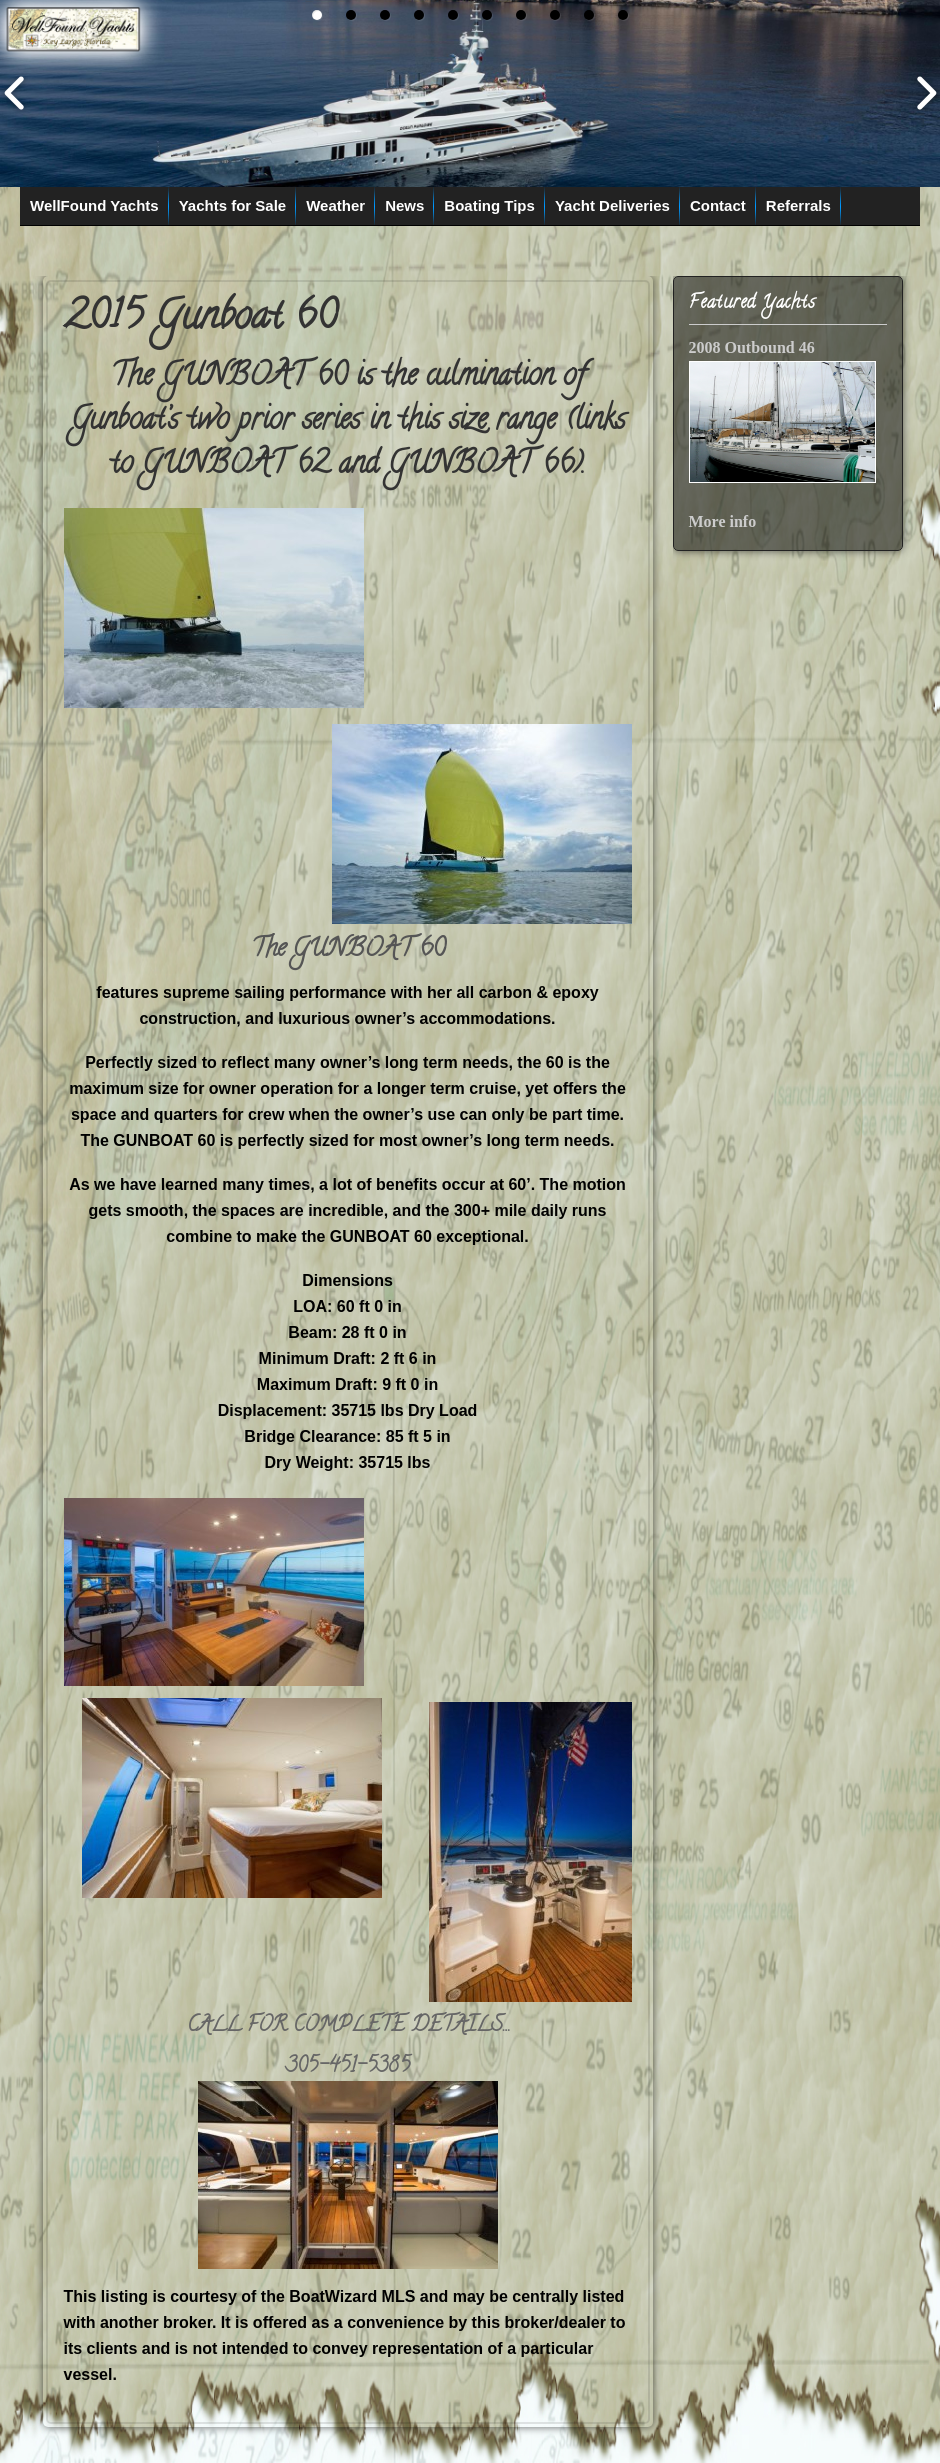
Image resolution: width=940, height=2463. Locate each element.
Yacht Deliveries (612, 205)
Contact (718, 205)
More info (723, 521)
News (404, 205)
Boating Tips (489, 205)
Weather (335, 205)
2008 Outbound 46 (752, 347)
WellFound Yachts (94, 205)
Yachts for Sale (233, 205)
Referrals (798, 205)
